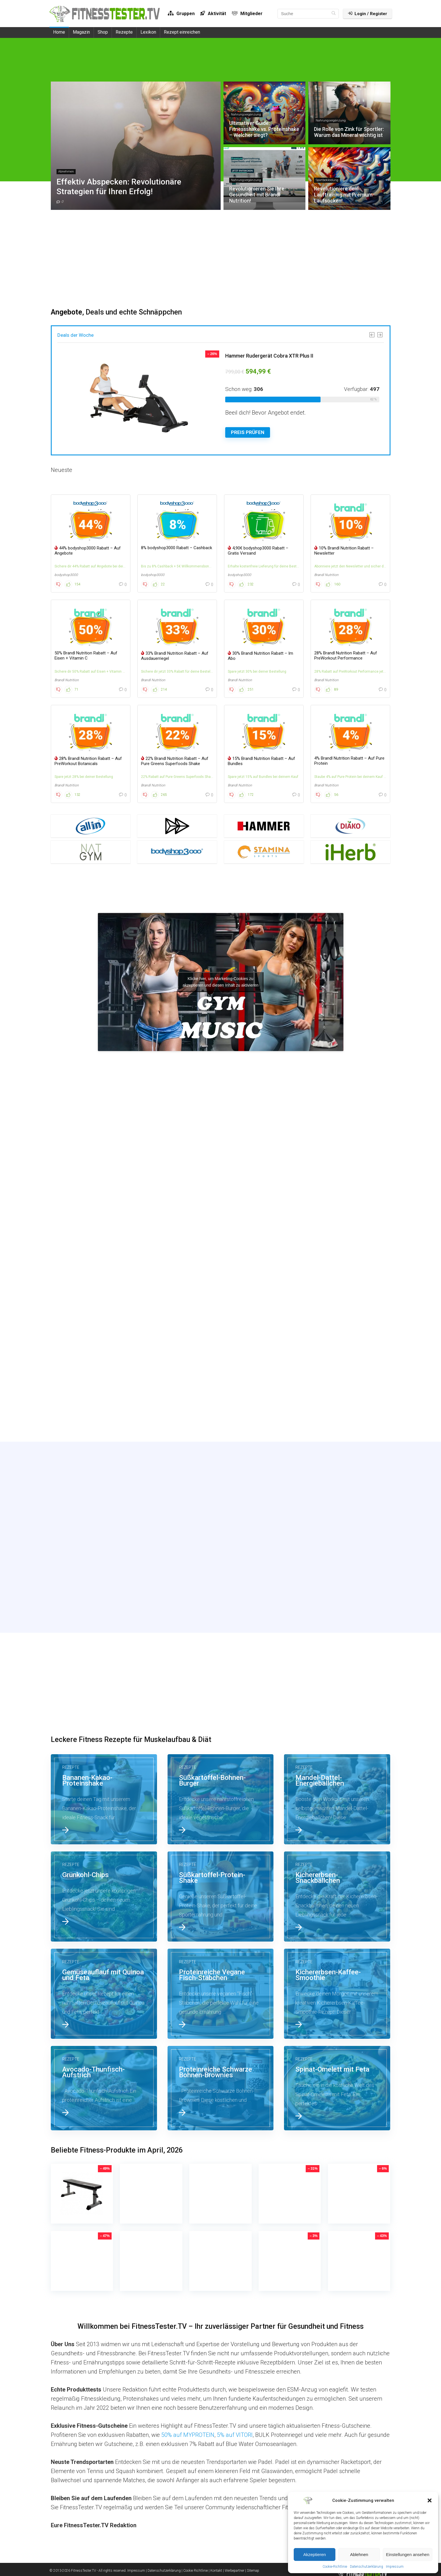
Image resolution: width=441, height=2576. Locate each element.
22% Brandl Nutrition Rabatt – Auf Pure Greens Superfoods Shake (174, 761)
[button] (429, 2500)
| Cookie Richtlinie (195, 2571)
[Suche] (333, 14)
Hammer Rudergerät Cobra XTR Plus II (269, 356)
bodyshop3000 (66, 575)
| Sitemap (252, 2571)
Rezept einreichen (182, 32)
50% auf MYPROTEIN (187, 2434)
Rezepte (124, 32)
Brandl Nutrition (326, 575)
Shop (103, 32)
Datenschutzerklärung (366, 2567)
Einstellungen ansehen (407, 2554)
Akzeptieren (314, 2554)
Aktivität (213, 13)
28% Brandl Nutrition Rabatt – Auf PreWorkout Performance (345, 655)
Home (59, 32)
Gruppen (181, 13)
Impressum (395, 2567)
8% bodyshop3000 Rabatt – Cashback (176, 547)
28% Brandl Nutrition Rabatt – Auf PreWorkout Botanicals (88, 761)
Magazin (81, 32)
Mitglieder (247, 13)
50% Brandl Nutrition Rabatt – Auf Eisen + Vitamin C (86, 655)
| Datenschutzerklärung (163, 2571)
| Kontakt (215, 2571)
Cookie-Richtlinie (335, 2567)
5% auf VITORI (235, 2434)
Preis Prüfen (247, 432)
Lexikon (148, 32)
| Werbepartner (233, 2571)
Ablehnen (359, 2554)
